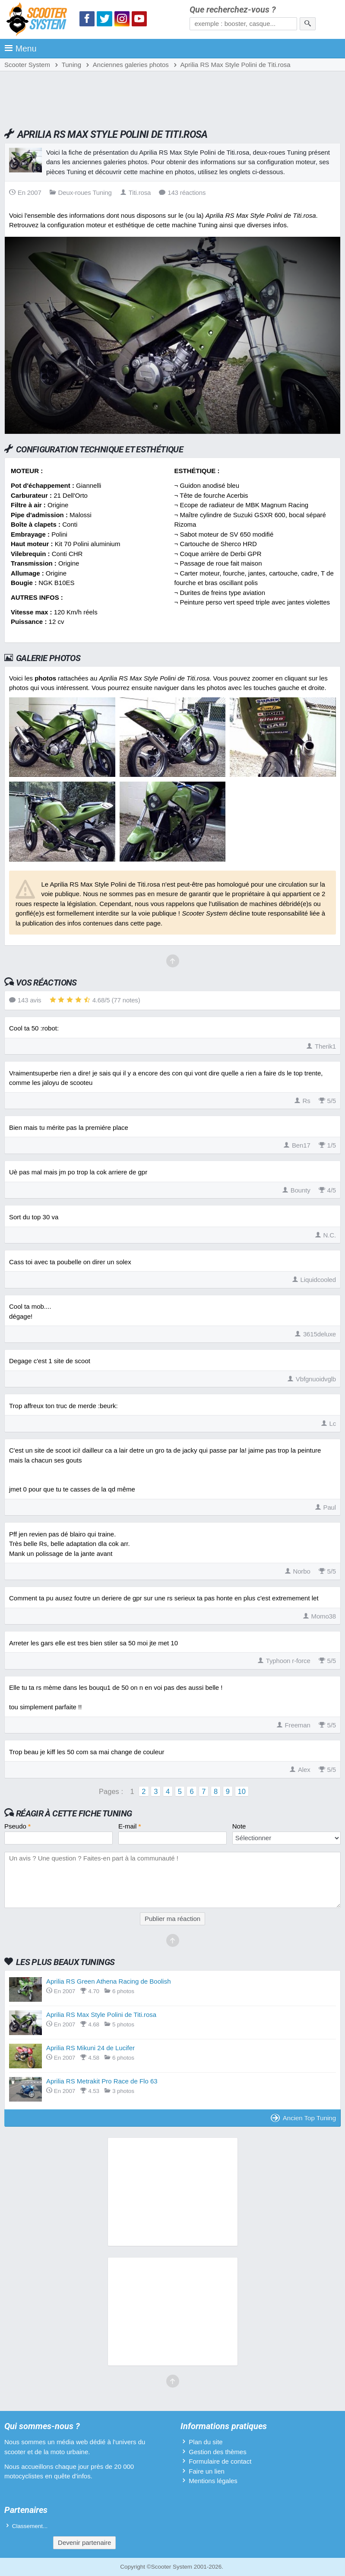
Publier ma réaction (172, 1918)
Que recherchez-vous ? (233, 9)
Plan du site (205, 2442)
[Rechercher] (308, 23)
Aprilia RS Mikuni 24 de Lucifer (90, 2047)
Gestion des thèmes (217, 2451)
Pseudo (17, 1826)
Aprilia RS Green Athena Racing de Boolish (108, 1981)
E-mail (129, 1826)
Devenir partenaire (84, 2542)
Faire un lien (207, 2471)
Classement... (30, 2526)
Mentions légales (213, 2480)
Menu (20, 48)
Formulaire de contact (220, 2461)
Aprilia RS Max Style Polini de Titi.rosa (101, 2014)
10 (242, 1791)
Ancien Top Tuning (303, 2117)
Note (239, 1826)
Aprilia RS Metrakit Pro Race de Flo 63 (102, 2081)
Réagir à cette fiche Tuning (74, 1813)
